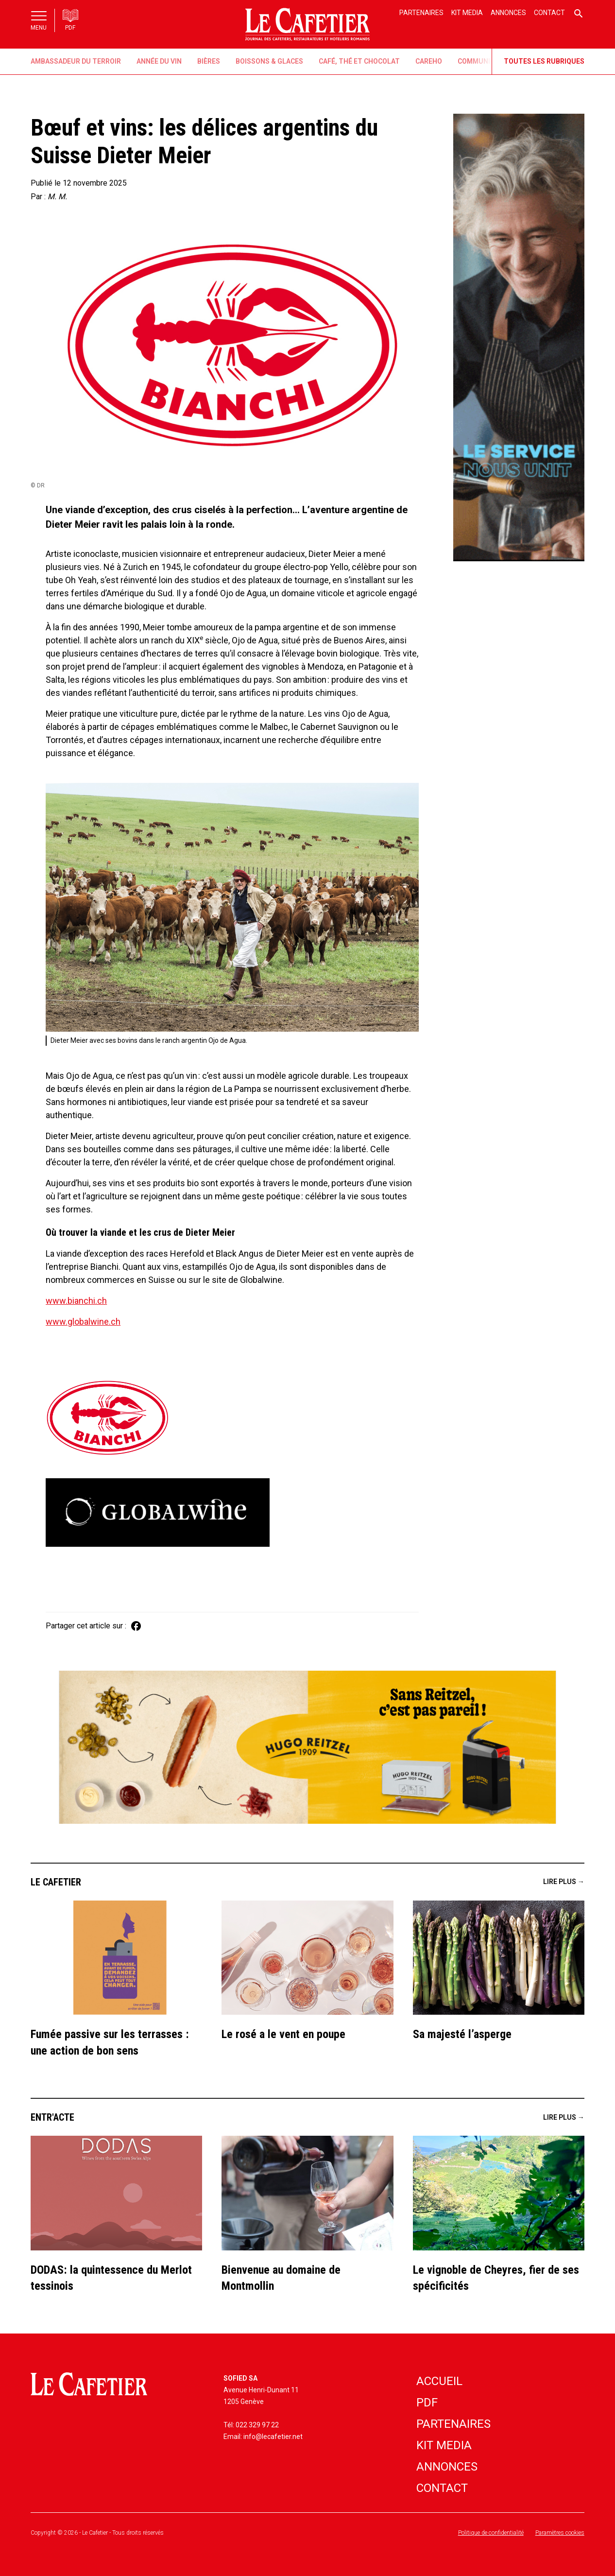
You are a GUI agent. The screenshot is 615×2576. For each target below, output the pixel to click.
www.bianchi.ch (76, 1301)
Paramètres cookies (559, 2532)
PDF (427, 2402)
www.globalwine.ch (83, 1321)
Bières (208, 61)
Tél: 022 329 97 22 (251, 2425)
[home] (307, 24)
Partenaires (421, 13)
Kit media (467, 13)
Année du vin (159, 61)
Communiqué (481, 61)
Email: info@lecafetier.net (263, 2436)
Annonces (508, 13)
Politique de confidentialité (491, 2532)
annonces (447, 2466)
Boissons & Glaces (269, 61)
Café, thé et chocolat (359, 61)
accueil (439, 2381)
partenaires (453, 2424)
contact (442, 2488)
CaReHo (428, 61)
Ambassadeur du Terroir (76, 61)
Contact (549, 13)
